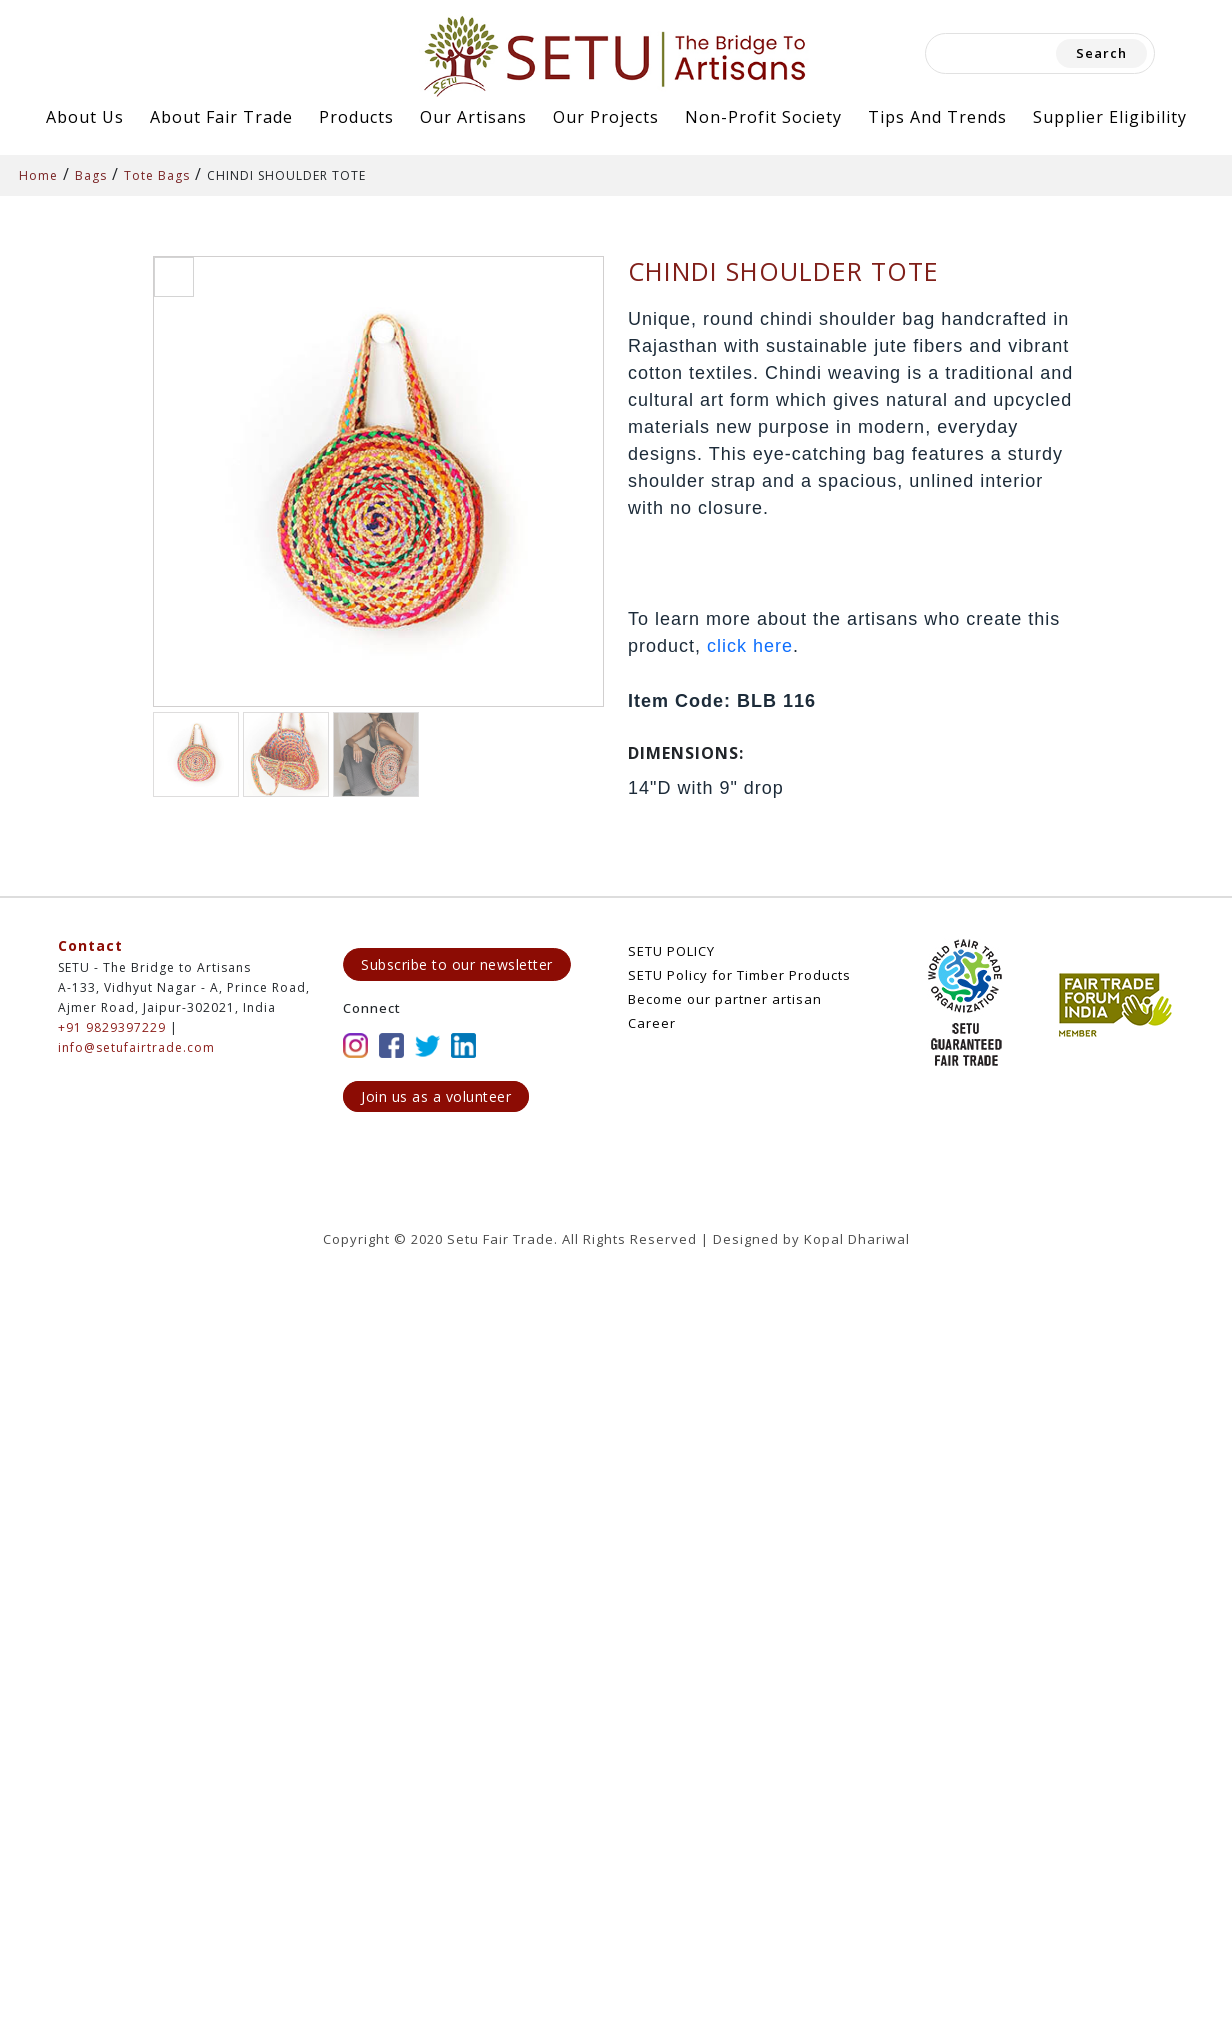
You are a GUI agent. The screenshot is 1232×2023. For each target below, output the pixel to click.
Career (652, 1023)
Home (38, 175)
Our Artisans (473, 117)
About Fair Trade (221, 117)
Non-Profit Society (763, 117)
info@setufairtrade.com (136, 1047)
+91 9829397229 (112, 1027)
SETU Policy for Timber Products (739, 975)
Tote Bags (157, 175)
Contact (90, 945)
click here (750, 646)
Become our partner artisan (725, 999)
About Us (85, 117)
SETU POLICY (671, 951)
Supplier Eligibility (1110, 117)
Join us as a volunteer (436, 1096)
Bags (91, 175)
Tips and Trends (937, 117)
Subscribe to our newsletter (457, 964)
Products (356, 117)
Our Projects (606, 117)
